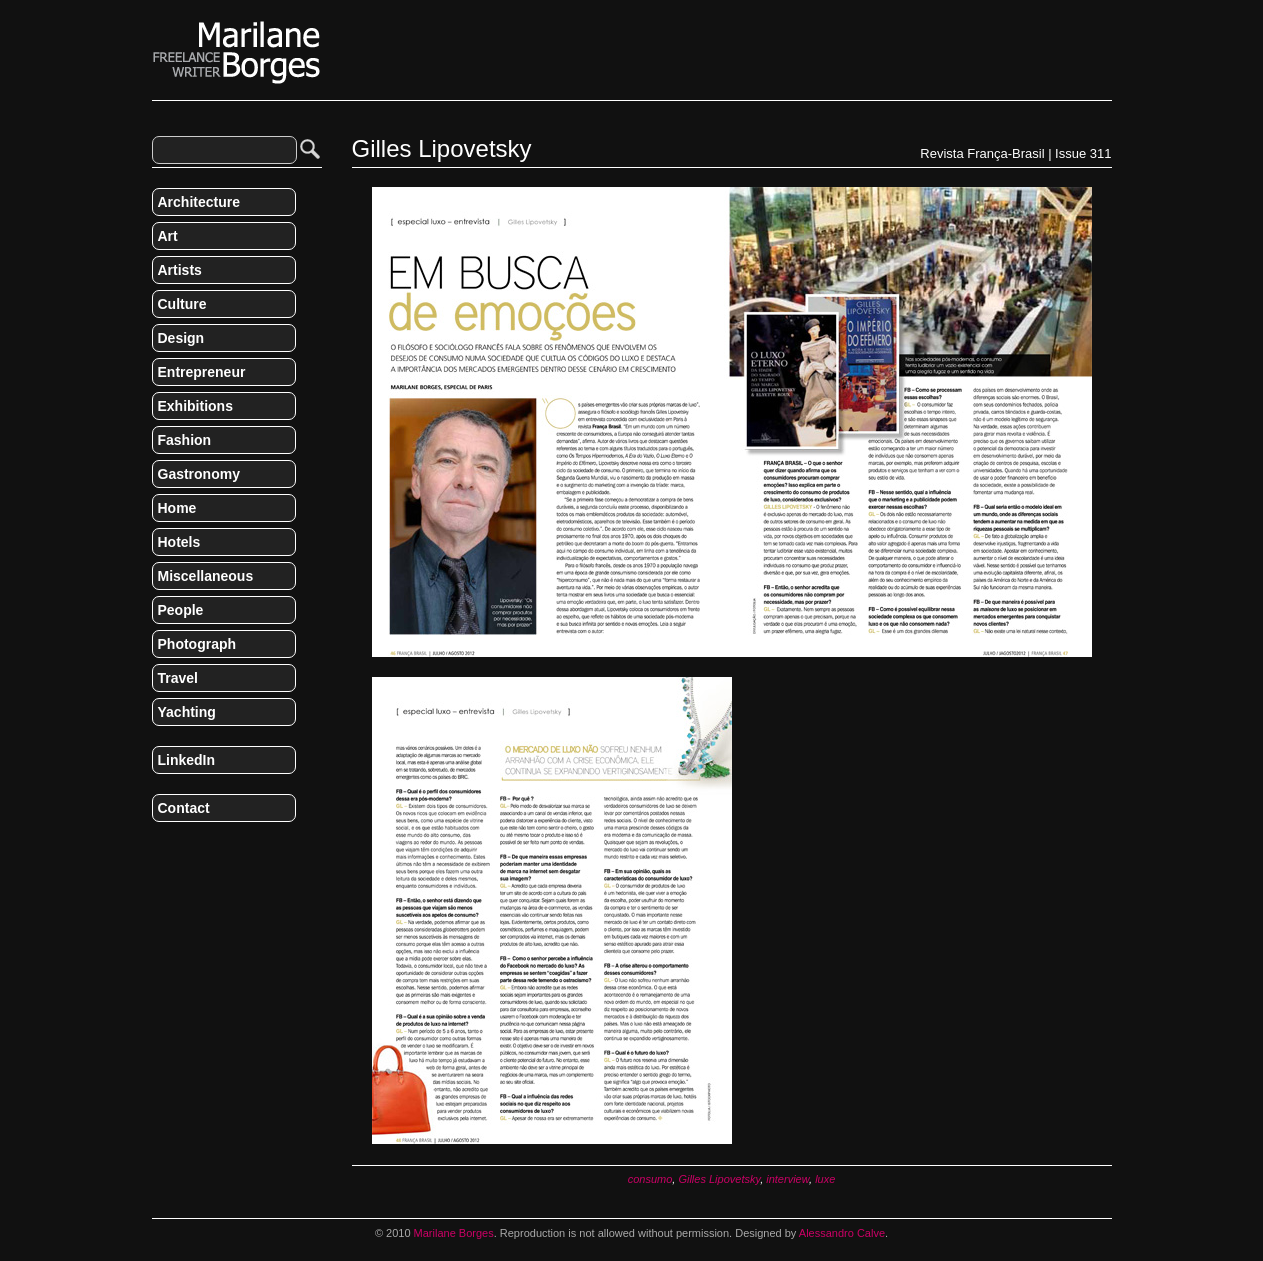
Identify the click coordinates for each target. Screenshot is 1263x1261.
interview (787, 1179)
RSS (160, 850)
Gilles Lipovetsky (719, 1179)
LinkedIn (187, 760)
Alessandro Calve (842, 1233)
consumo (650, 1179)
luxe (825, 1179)
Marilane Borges (237, 53)
